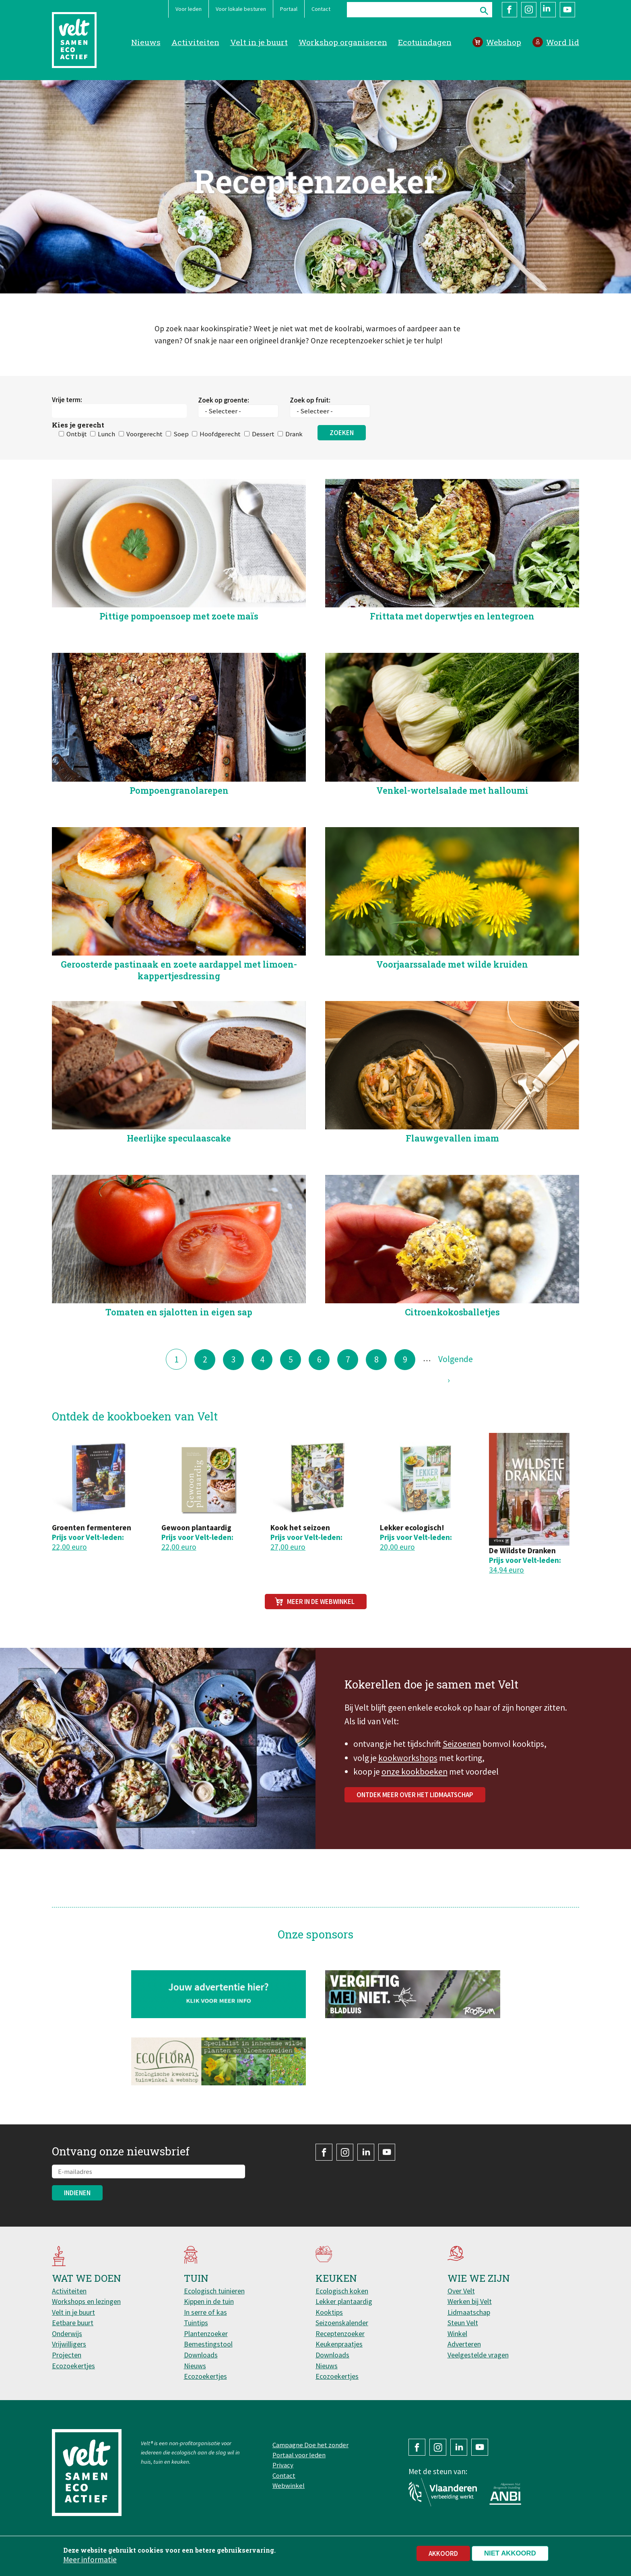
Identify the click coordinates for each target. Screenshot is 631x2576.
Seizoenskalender (342, 2322)
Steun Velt (462, 2322)
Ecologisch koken (342, 2290)
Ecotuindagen (425, 42)
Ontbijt (76, 473)
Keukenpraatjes (339, 2344)
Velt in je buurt (259, 42)
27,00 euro (287, 1547)
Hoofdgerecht (220, 473)
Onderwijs (67, 2333)
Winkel (457, 2333)
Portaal (288, 8)
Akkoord (443, 2553)
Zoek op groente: (223, 439)
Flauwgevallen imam (452, 1177)
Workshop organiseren (343, 42)
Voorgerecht (144, 473)
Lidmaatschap (468, 2312)
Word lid (562, 42)
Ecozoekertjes (73, 2365)
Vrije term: (67, 439)
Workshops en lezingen (86, 2301)
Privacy (282, 2464)
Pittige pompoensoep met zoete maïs (178, 655)
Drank (294, 473)
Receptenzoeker (340, 2333)
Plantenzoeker (206, 2333)
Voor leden (188, 8)
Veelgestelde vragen (478, 2354)
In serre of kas (205, 2312)
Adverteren (464, 2344)
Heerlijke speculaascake (179, 1177)
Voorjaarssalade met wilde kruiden (452, 1003)
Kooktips (329, 2312)
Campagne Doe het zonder (310, 2444)
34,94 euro (506, 1570)
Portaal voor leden (299, 2454)
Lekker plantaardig (344, 2301)
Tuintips (196, 2322)
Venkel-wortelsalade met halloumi (452, 829)
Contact (320, 8)
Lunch (106, 473)
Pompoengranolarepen (179, 829)
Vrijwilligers (69, 2344)
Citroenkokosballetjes (452, 1351)
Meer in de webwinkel (321, 1601)
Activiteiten (195, 42)
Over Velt (461, 2290)
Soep (181, 473)
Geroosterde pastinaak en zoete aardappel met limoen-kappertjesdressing (179, 1009)
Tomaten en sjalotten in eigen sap (178, 1351)
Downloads (201, 2354)
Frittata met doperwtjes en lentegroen (452, 655)
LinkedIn (548, 9)
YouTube (567, 9)
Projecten (66, 2354)
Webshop (503, 42)
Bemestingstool (208, 2344)
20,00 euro (397, 1547)
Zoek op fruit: (310, 439)
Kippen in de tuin (209, 2301)
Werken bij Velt (469, 2301)
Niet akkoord (510, 2553)
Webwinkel (288, 2485)
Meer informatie (90, 2559)
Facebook (509, 9)
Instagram (528, 9)
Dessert (263, 473)
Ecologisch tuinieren (214, 2290)
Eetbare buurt (72, 2322)
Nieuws (146, 42)
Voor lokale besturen (241, 8)
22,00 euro (69, 1547)
